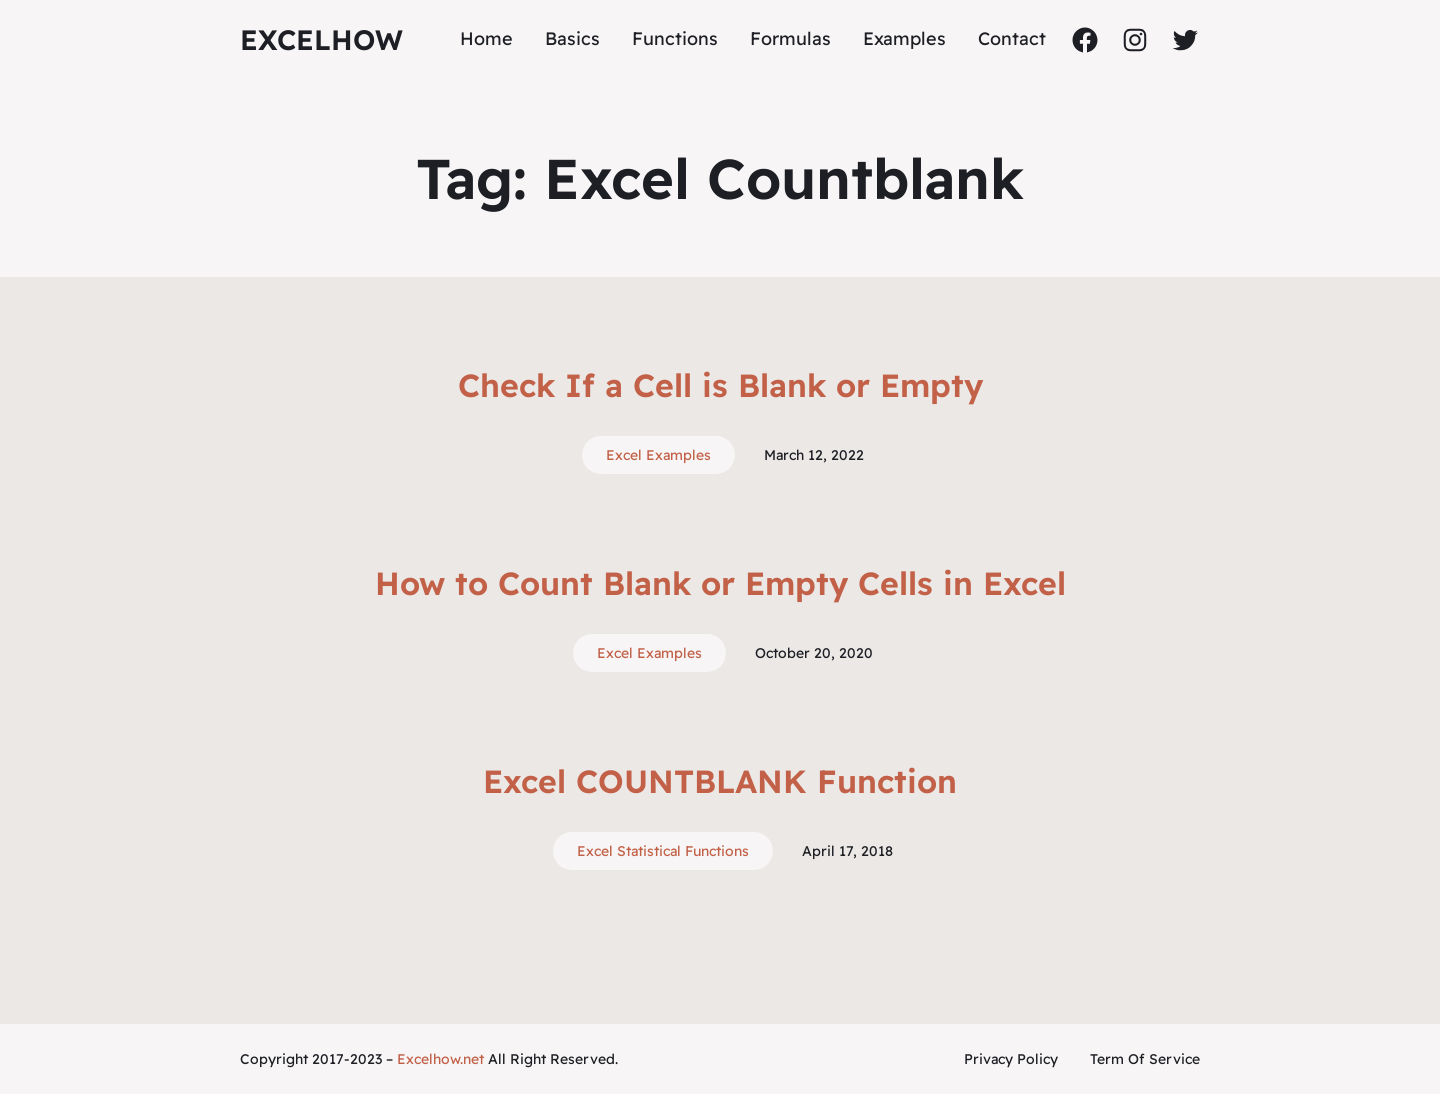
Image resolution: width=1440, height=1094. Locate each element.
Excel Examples (658, 455)
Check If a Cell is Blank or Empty (720, 385)
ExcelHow (321, 39)
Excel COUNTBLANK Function (720, 781)
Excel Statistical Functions (663, 851)
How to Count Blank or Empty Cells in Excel (720, 583)
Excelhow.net (440, 1059)
